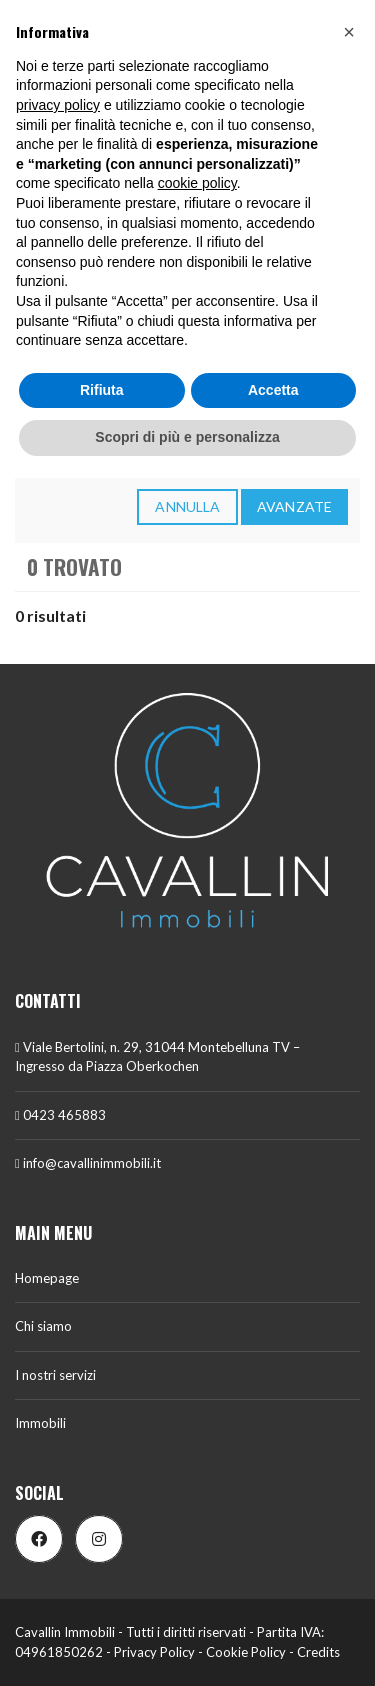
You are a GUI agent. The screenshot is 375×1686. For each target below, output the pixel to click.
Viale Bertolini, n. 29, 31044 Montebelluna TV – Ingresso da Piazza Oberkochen (157, 1057)
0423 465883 (60, 1115)
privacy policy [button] (58, 105)
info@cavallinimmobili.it (88, 1163)
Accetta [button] (273, 390)
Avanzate (294, 506)
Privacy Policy (154, 1652)
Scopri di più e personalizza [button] (187, 437)
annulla (187, 506)
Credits (318, 1652)
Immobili (40, 1423)
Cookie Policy (246, 1652)
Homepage (47, 1278)
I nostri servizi (55, 1375)
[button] (349, 32)
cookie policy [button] (197, 183)
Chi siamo (43, 1326)
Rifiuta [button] (102, 390)
